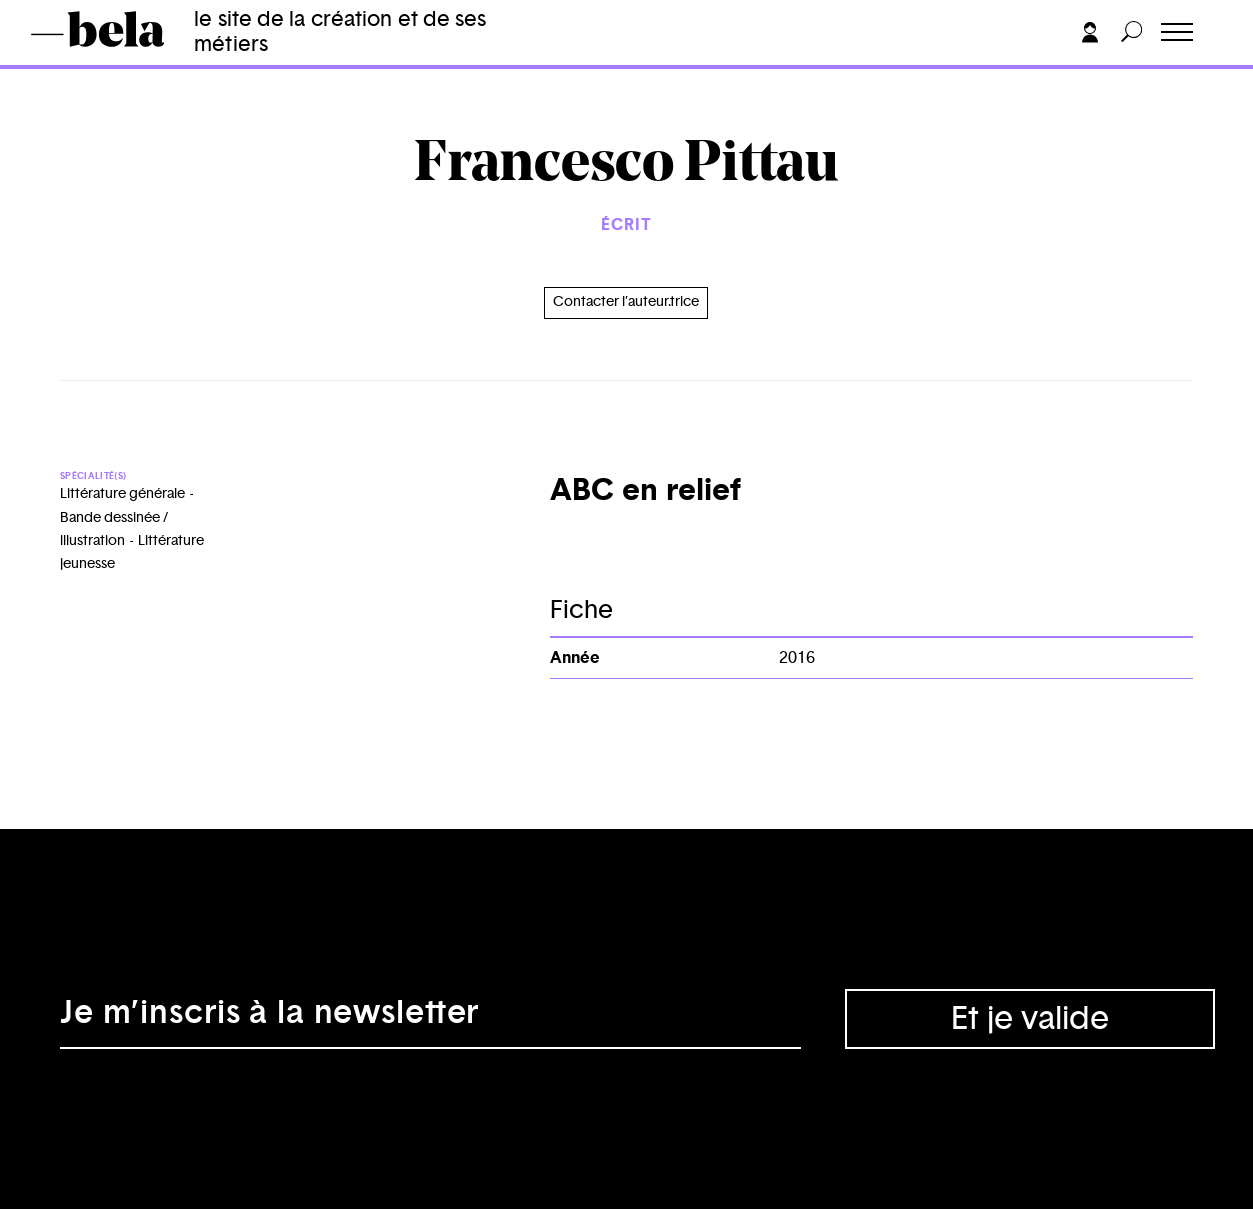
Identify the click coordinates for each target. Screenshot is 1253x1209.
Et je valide (1030, 1019)
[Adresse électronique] (430, 1019)
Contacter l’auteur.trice (626, 302)
